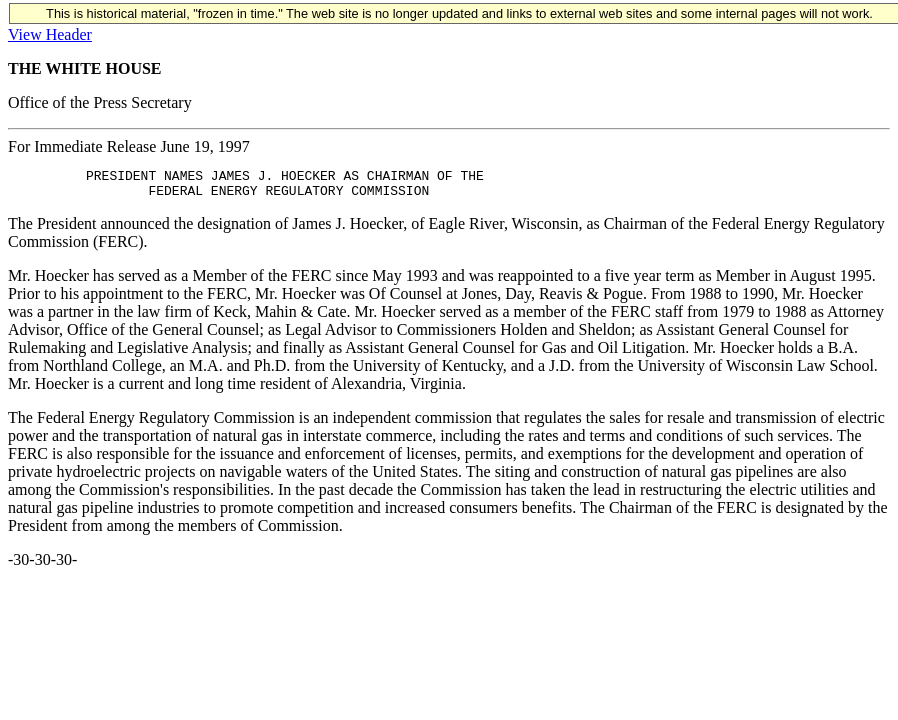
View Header (50, 34)
